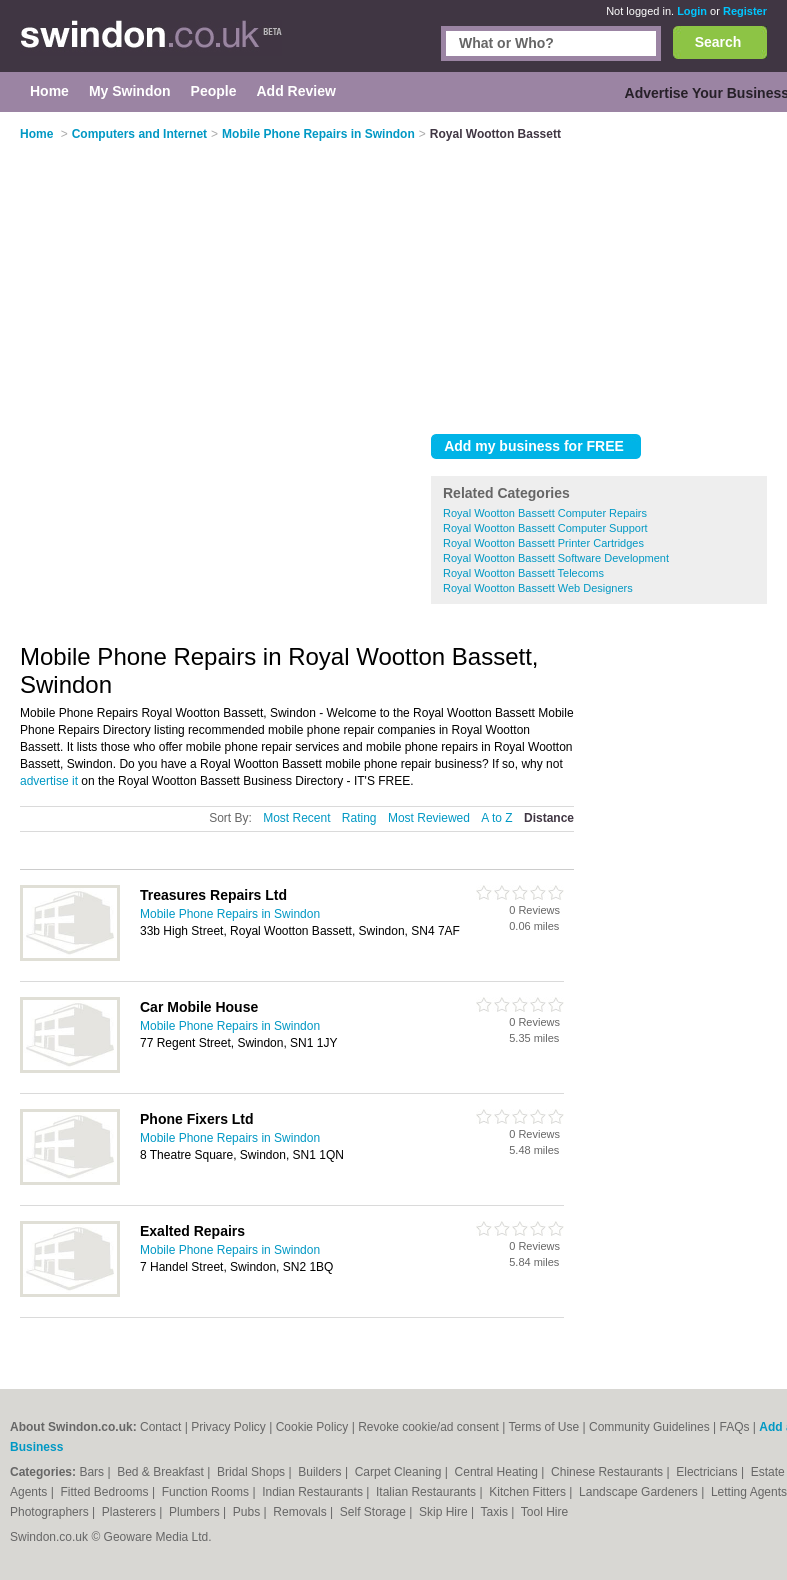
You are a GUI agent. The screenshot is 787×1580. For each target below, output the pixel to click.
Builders (321, 1472)
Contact (160, 1427)
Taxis (496, 1512)
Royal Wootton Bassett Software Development (556, 558)
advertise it (49, 781)
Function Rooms (207, 1492)
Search (718, 42)
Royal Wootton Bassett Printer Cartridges (543, 543)
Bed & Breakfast (162, 1472)
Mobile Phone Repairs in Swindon (230, 914)
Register (745, 11)
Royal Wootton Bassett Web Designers (538, 588)
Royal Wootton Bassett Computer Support (545, 528)
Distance (549, 818)
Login (692, 11)
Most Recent (296, 818)
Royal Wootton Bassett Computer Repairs (545, 513)
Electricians (708, 1472)
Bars (93, 1472)
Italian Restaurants (427, 1492)
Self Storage (374, 1512)
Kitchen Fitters (529, 1492)
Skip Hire (445, 1512)
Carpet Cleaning (400, 1472)
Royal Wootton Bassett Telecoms (523, 573)
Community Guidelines (649, 1427)
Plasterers (130, 1512)
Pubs (248, 1512)
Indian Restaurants (314, 1492)
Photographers (51, 1512)
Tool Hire (544, 1512)
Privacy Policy (228, 1427)
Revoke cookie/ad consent (428, 1427)
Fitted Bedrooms (106, 1492)
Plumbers (196, 1512)
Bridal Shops (252, 1472)
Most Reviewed (429, 818)
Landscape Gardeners (640, 1492)
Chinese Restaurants (608, 1472)
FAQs (734, 1427)
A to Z (496, 818)
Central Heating (498, 1472)
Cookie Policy (312, 1427)
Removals (301, 1512)
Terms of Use (543, 1427)
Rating (359, 818)
